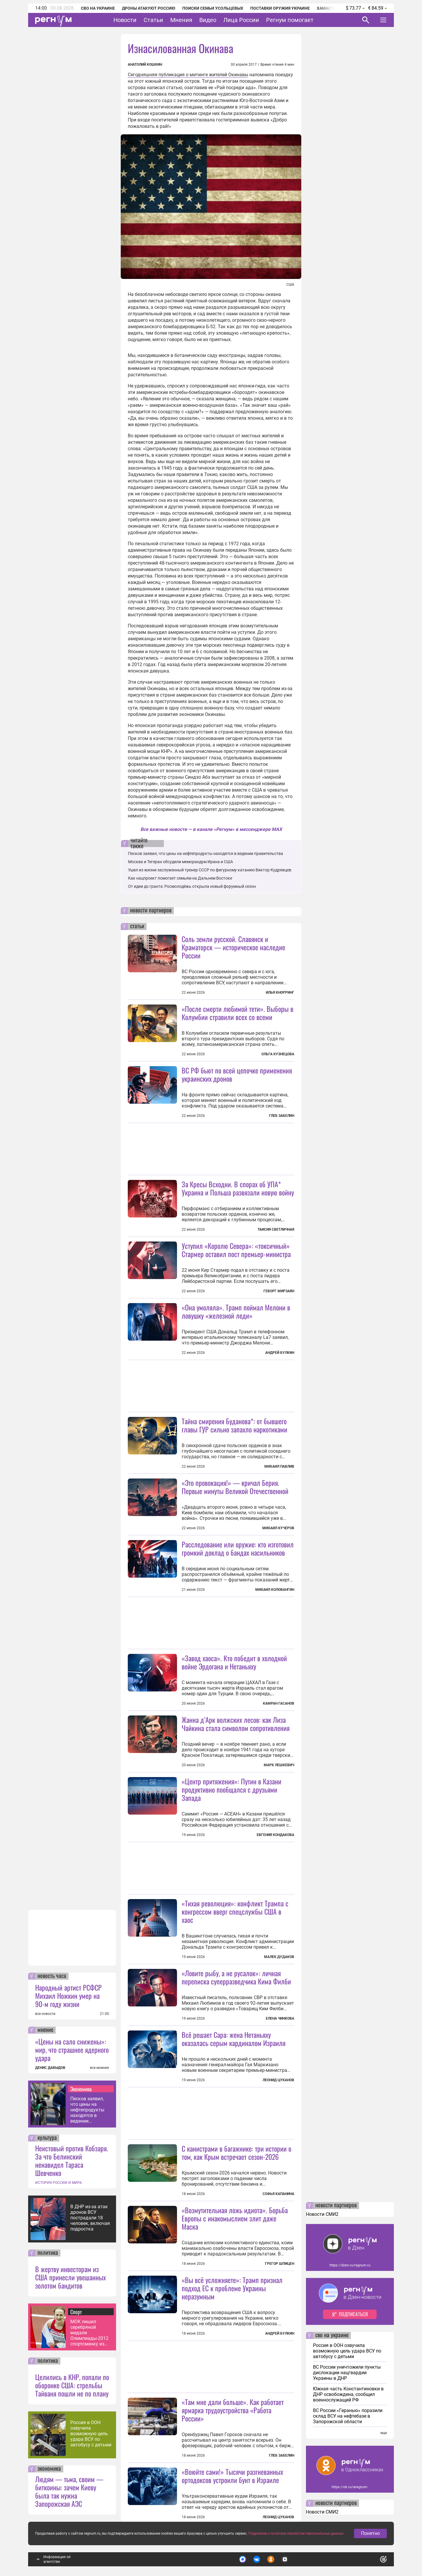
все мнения (99, 2068)
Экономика (81, 2088)
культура (47, 2138)
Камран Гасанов (278, 1703)
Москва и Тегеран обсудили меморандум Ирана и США (180, 861)
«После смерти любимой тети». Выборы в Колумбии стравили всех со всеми (237, 1013)
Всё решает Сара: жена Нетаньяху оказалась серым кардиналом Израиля (233, 2038)
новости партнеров (150, 910)
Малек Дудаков (279, 1957)
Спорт (76, 2311)
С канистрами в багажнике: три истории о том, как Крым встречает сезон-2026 (236, 2152)
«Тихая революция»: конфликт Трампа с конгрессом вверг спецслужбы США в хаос (235, 1911)
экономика (49, 2468)
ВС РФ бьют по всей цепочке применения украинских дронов (237, 1074)
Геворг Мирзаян (278, 1291)
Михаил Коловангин (274, 1590)
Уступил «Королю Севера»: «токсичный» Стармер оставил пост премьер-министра (236, 1250)
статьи (137, 926)
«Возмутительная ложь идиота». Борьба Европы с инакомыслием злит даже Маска (235, 2218)
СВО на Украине (98, 8)
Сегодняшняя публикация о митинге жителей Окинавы (188, 74)
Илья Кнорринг (280, 992)
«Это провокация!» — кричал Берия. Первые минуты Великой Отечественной (235, 1486)
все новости (45, 2014)
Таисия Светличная (276, 1229)
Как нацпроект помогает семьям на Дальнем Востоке (180, 878)
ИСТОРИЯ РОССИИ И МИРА (58, 2183)
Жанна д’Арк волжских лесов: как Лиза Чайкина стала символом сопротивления (236, 1723)
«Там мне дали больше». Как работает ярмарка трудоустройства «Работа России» (233, 2410)
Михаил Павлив (279, 1466)
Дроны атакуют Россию (148, 8)
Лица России (241, 19)
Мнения (181, 19)
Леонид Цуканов (278, 2080)
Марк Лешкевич (279, 1765)
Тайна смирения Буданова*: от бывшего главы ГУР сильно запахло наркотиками (234, 1425)
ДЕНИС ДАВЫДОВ (50, 2068)
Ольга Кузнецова (277, 1054)
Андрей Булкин (279, 1353)
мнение (45, 2030)
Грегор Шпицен (279, 2264)
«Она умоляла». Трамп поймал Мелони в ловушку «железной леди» (236, 1311)
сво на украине (331, 2335)
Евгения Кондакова (275, 1835)
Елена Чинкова (280, 2018)
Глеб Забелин (281, 1116)
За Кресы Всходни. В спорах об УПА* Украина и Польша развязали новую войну (238, 1188)
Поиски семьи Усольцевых (212, 8)
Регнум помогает (290, 19)
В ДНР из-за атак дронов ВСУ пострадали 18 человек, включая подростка (90, 2218)
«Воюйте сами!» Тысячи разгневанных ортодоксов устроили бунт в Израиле (232, 2475)
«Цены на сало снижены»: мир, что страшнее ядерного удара (72, 2049)
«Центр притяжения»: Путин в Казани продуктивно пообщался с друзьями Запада (231, 1789)
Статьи (153, 19)
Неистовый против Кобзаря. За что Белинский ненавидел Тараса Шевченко (71, 2160)
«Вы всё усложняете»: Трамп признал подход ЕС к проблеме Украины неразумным (232, 2288)
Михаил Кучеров (278, 1528)
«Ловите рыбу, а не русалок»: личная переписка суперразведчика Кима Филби (236, 1977)
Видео (207, 19)
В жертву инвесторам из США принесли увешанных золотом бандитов (70, 2277)
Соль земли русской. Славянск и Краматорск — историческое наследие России (233, 947)
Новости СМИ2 (322, 2214)
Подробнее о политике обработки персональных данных (295, 2533)
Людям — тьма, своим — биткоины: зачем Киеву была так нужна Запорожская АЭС (69, 2491)
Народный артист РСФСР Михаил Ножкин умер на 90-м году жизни (68, 1995)
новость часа (52, 1976)
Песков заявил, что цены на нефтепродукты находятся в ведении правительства (87, 2110)
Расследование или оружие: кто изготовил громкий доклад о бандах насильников (238, 1548)
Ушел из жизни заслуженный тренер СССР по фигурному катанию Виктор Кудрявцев (209, 870)
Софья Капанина (278, 2194)
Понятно (370, 2533)
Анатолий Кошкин (145, 64)
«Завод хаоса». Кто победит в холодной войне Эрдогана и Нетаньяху (234, 1662)
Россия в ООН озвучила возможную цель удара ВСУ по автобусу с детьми (90, 2434)
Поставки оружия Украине (280, 8)
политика (48, 2253)
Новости (125, 19)
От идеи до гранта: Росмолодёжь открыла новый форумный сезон (192, 886)
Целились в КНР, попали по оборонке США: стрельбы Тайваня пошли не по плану (72, 2385)
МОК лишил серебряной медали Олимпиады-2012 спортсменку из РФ (89, 2333)
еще (383, 2433)
